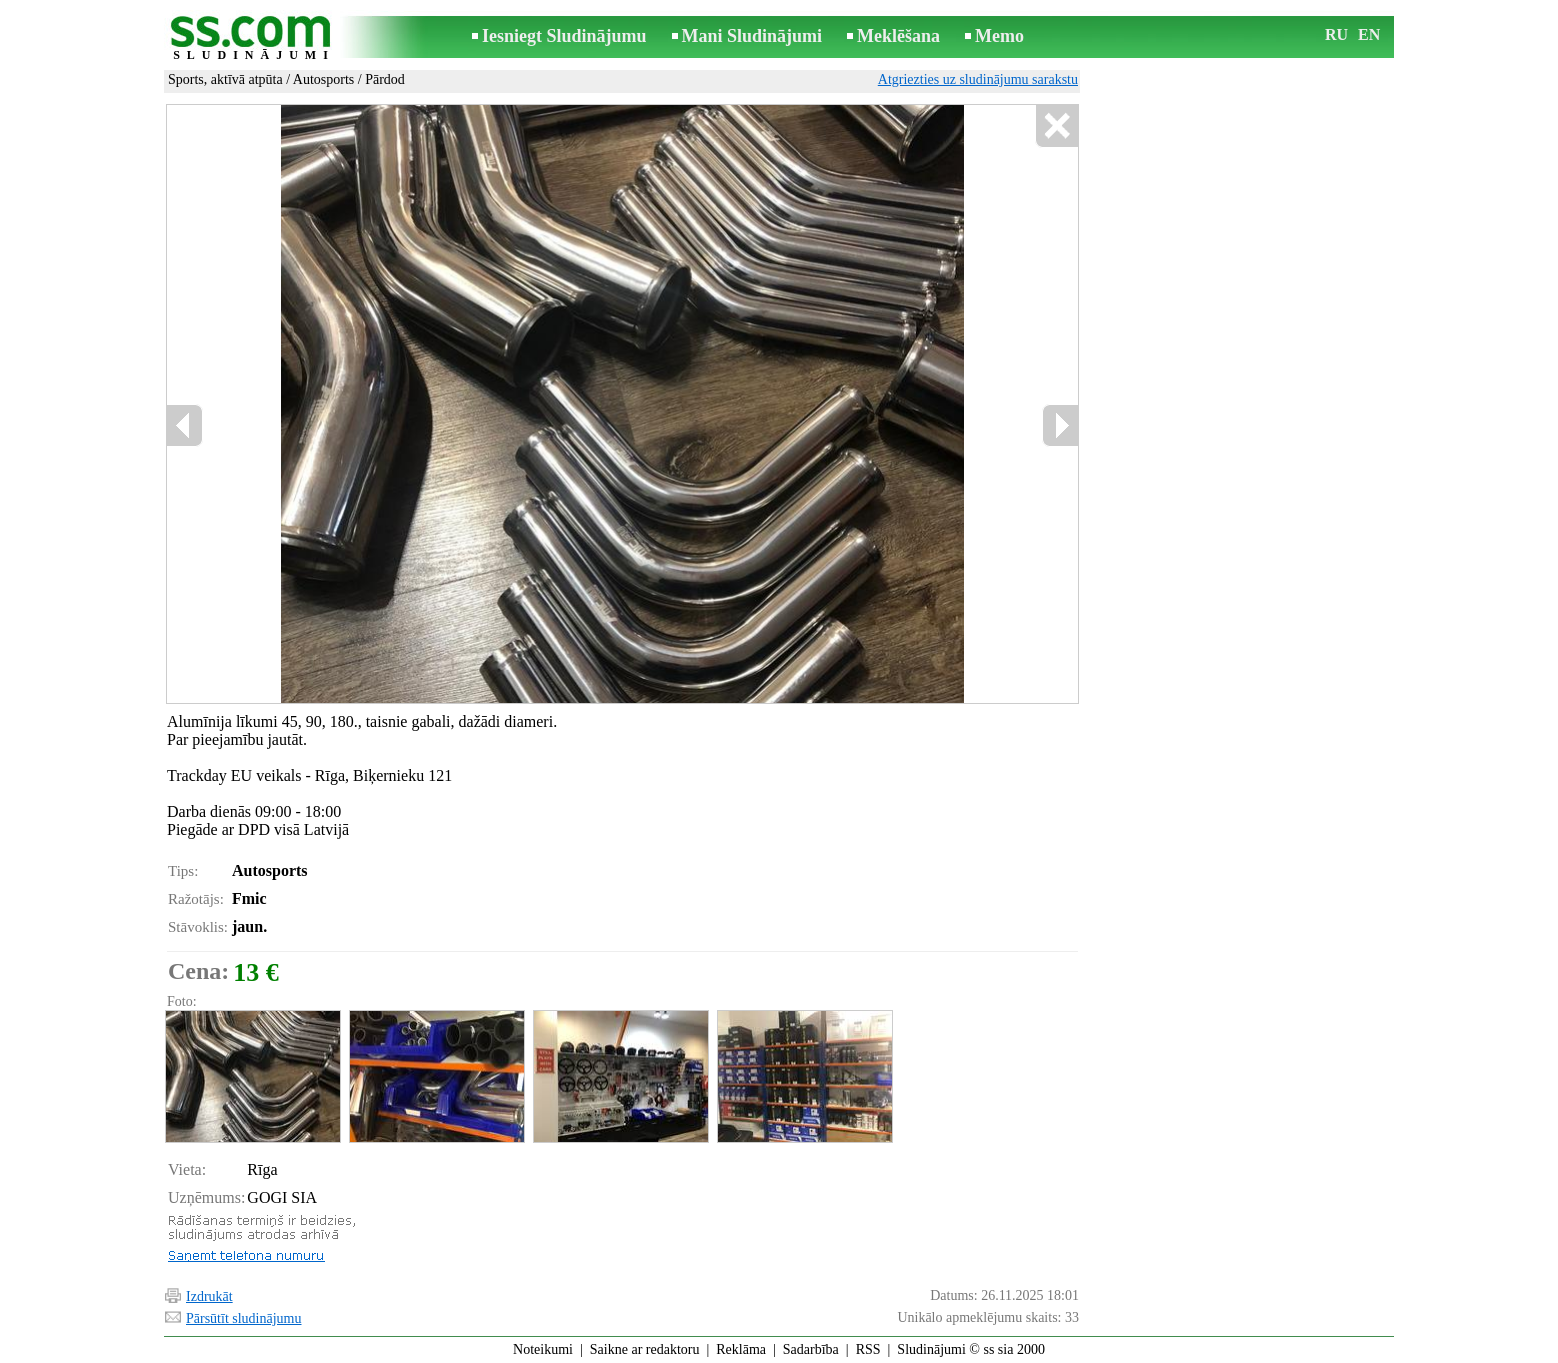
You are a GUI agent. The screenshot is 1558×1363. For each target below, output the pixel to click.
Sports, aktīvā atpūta (225, 79)
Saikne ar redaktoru (645, 1349)
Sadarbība (811, 1349)
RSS (868, 1349)
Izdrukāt (209, 1296)
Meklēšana (898, 36)
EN (1369, 34)
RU (1336, 34)
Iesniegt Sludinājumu (564, 36)
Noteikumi (543, 1349)
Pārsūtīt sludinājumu (244, 1318)
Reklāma (741, 1349)
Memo (999, 36)
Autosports (323, 79)
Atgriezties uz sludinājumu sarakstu (978, 79)
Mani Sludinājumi (752, 36)
